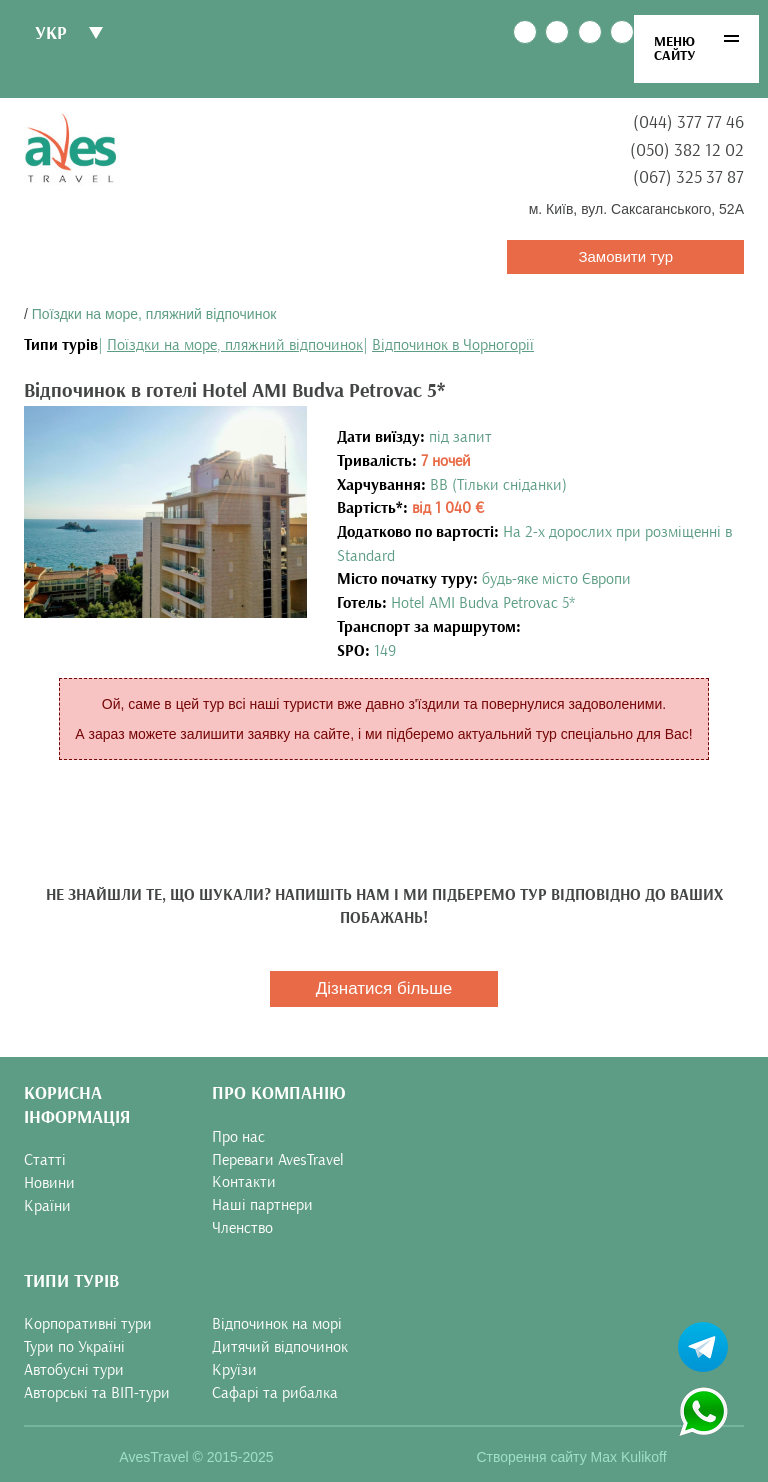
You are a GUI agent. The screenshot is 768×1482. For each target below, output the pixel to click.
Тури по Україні (74, 1347)
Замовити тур (625, 256)
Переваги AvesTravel (278, 1160)
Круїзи (234, 1370)
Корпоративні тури (88, 1324)
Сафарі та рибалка (275, 1393)
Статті (45, 1160)
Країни (47, 1206)
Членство (242, 1228)
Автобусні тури (74, 1370)
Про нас (238, 1137)
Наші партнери (262, 1205)
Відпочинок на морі (277, 1324)
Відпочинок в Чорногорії (453, 345)
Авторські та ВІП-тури (97, 1393)
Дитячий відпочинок (280, 1347)
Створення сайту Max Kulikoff (571, 1457)
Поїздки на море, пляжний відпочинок (154, 314)
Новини (49, 1183)
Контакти (244, 1182)
